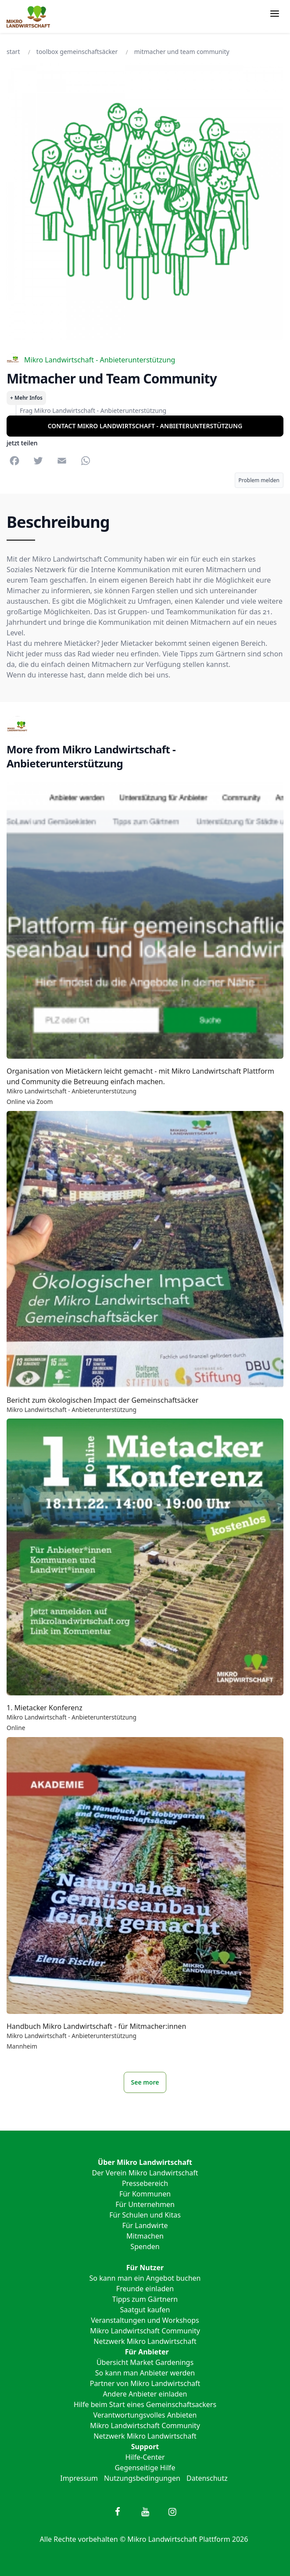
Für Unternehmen (145, 2204)
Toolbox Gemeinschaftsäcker (77, 51)
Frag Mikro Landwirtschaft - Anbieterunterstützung (93, 410)
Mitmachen (145, 2236)
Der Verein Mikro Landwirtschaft (145, 2173)
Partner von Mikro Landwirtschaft (145, 2383)
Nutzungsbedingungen (142, 2478)
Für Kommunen (145, 2194)
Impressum (79, 2478)
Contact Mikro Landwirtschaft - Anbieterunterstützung (145, 426)
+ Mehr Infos (26, 397)
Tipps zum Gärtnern (145, 2299)
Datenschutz (207, 2478)
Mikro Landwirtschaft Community (145, 2331)
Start (13, 51)
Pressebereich (145, 2183)
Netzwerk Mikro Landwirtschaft (144, 2341)
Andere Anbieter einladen (145, 2394)
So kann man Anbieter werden (145, 2373)
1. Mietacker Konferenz (44, 1708)
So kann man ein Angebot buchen (145, 2278)
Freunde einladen (145, 2288)
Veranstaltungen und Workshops (145, 2320)
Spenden (144, 2246)
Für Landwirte (145, 2225)
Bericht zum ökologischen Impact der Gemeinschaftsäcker (102, 1400)
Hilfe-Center (145, 2457)
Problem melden (259, 480)
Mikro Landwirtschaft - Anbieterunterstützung (91, 359)
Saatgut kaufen (145, 2309)
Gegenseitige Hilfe (145, 2467)
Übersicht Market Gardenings (145, 2362)
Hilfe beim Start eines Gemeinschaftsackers (145, 2404)
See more (145, 2082)
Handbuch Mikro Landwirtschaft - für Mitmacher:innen (96, 2026)
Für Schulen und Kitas (145, 2215)
